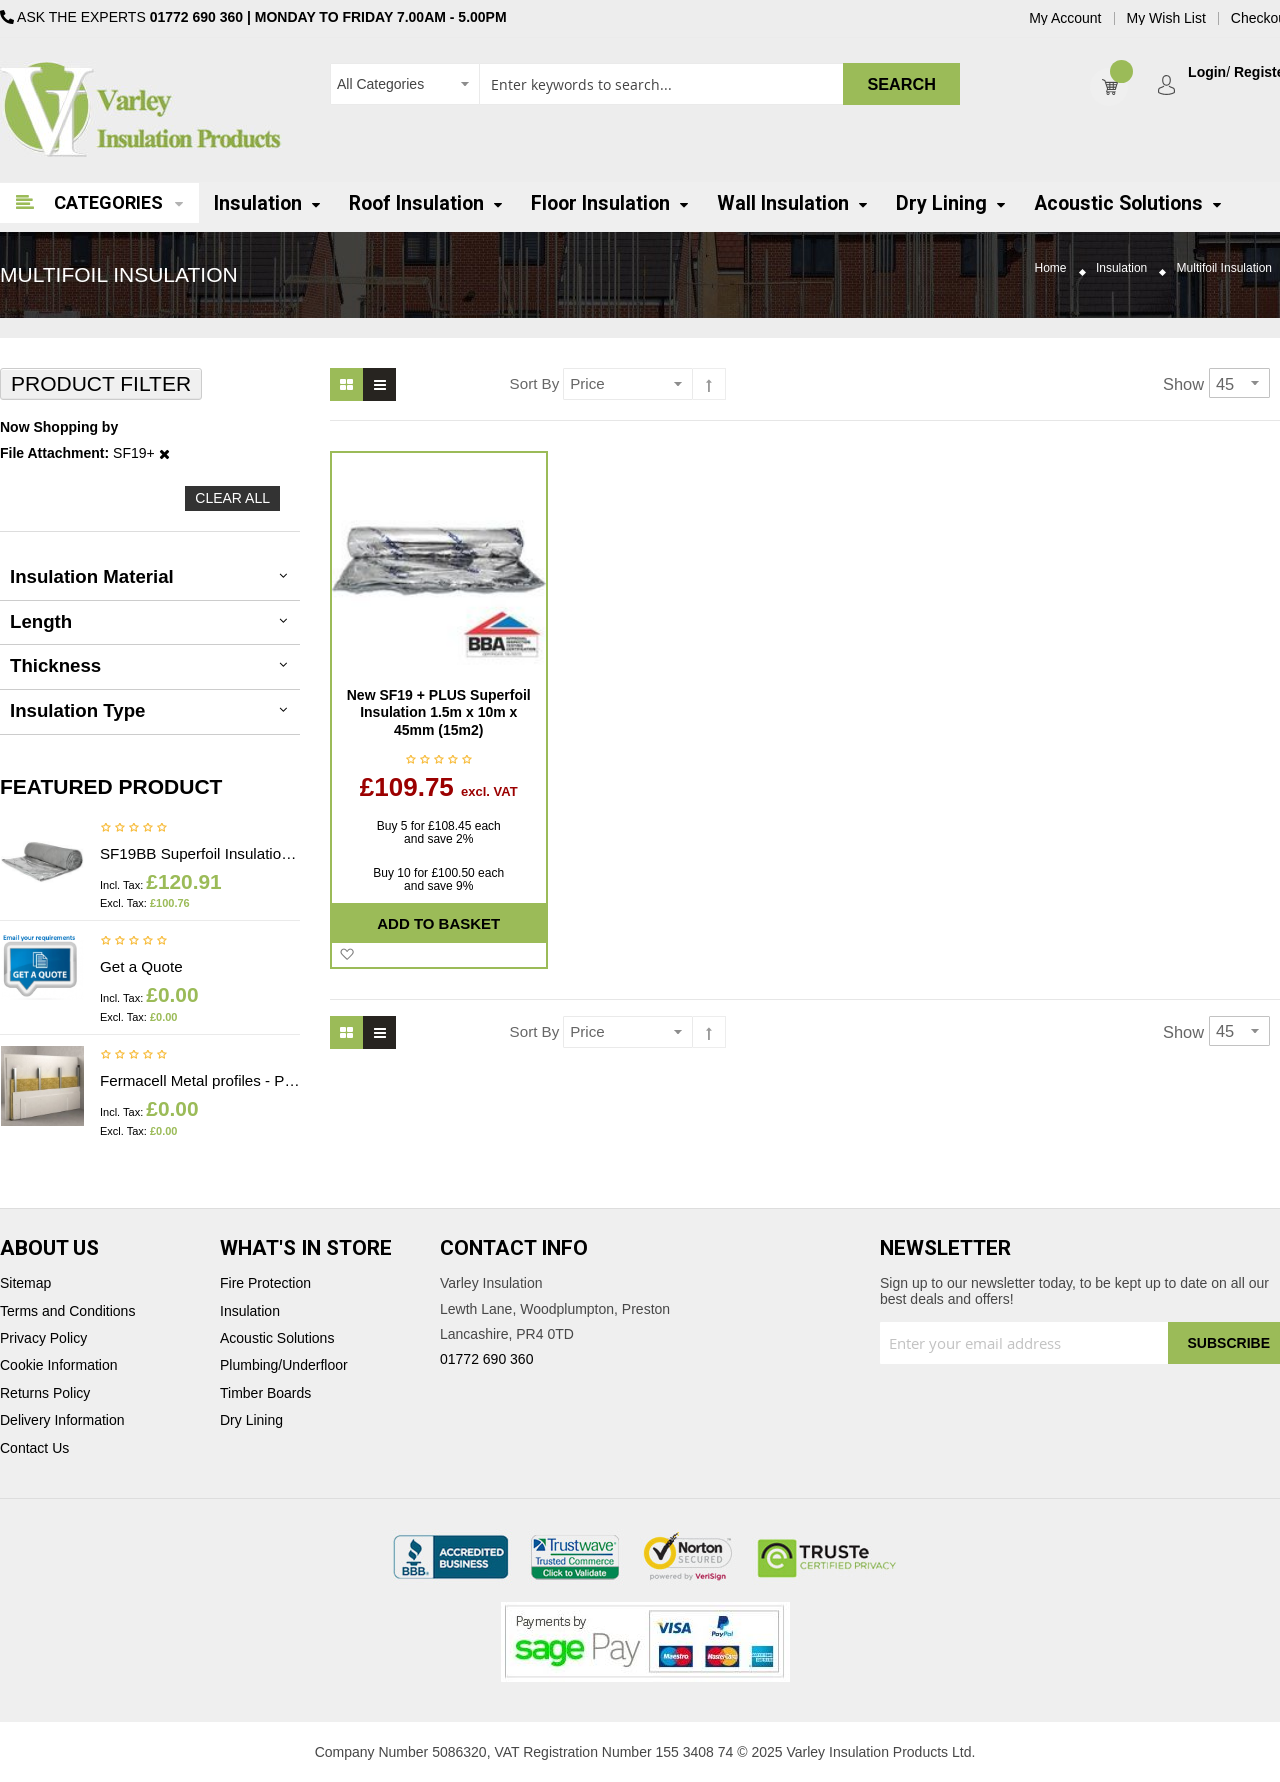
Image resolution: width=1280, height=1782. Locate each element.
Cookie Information (59, 1365)
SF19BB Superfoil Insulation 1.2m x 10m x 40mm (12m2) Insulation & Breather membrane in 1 (200, 853)
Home (1051, 268)
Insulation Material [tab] (92, 576)
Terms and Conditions (67, 1311)
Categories (108, 202)
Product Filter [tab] (101, 383)
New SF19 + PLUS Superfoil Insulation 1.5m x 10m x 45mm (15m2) (439, 712)
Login (1207, 72)
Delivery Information (62, 1420)
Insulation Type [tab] (77, 710)
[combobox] (645, 84)
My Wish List (1166, 18)
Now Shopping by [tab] (59, 427)
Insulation (1121, 268)
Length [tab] (41, 621)
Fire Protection (265, 1283)
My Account (1065, 18)
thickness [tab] (55, 665)
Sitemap (25, 1283)
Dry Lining (251, 1420)
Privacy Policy (43, 1338)
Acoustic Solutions (277, 1338)
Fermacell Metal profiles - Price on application (200, 1080)
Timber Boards (265, 1393)
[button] (346, 955)
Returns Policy (45, 1393)
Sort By (535, 383)
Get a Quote (141, 966)
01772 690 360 (196, 17)
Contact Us (34, 1448)
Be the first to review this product (134, 829)
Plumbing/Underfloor (284, 1365)
